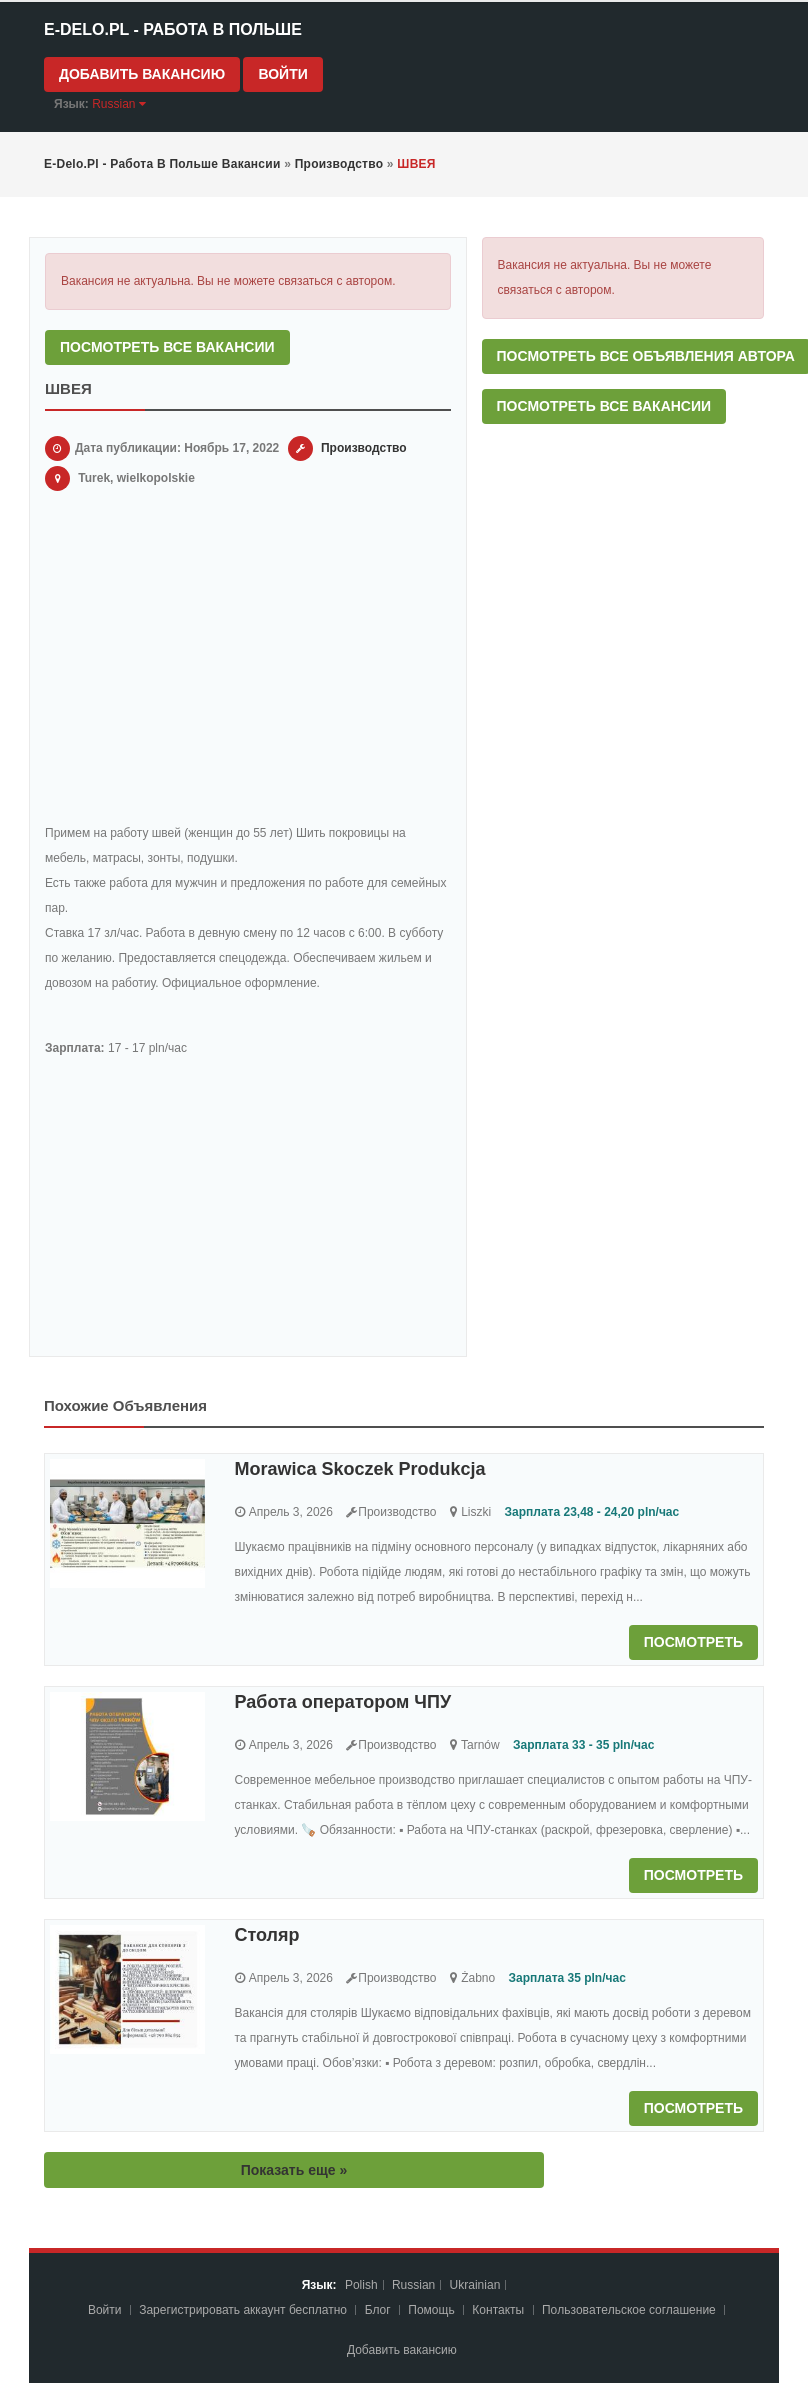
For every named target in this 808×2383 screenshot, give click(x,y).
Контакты (499, 2310)
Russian (413, 2285)
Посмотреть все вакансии (167, 347)
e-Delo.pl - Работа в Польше (173, 29)
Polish (361, 2285)
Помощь (431, 2310)
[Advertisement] (248, 661)
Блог (378, 2310)
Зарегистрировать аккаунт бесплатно (244, 2310)
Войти (282, 74)
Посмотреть (693, 1642)
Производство (364, 448)
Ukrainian (475, 2285)
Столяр (267, 1935)
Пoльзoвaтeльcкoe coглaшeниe (630, 2310)
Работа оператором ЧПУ (343, 1702)
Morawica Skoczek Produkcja (360, 1469)
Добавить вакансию (142, 74)
